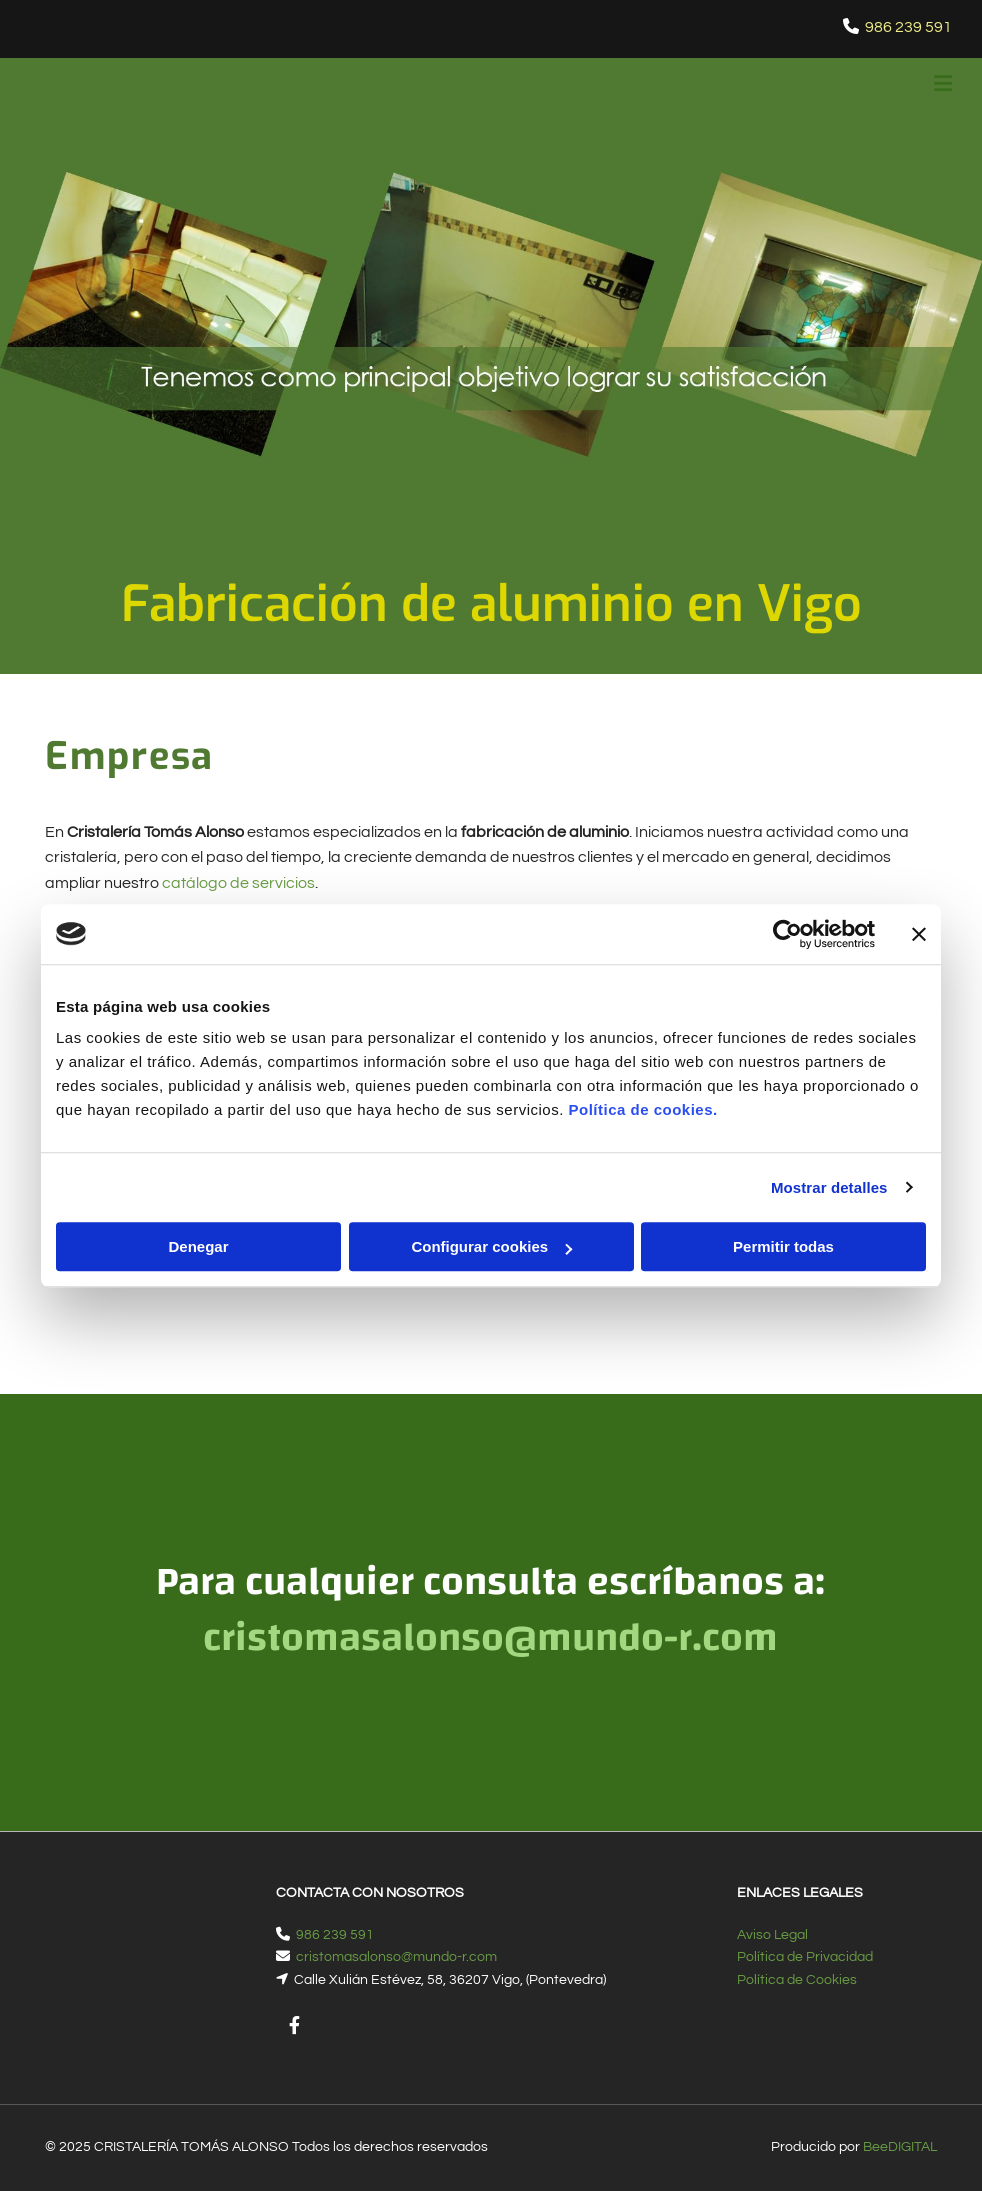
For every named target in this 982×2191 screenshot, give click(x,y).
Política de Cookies (797, 1980)
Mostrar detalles (829, 1187)
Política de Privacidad (805, 1957)
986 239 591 (908, 27)
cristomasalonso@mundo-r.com (396, 1957)
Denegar (198, 1246)
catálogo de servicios (238, 883)
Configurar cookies (491, 1246)
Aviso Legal (772, 1935)
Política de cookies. (642, 1109)
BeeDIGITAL (900, 2147)
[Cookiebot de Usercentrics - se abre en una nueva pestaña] (787, 934)
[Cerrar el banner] (919, 934)
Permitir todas (783, 1246)
